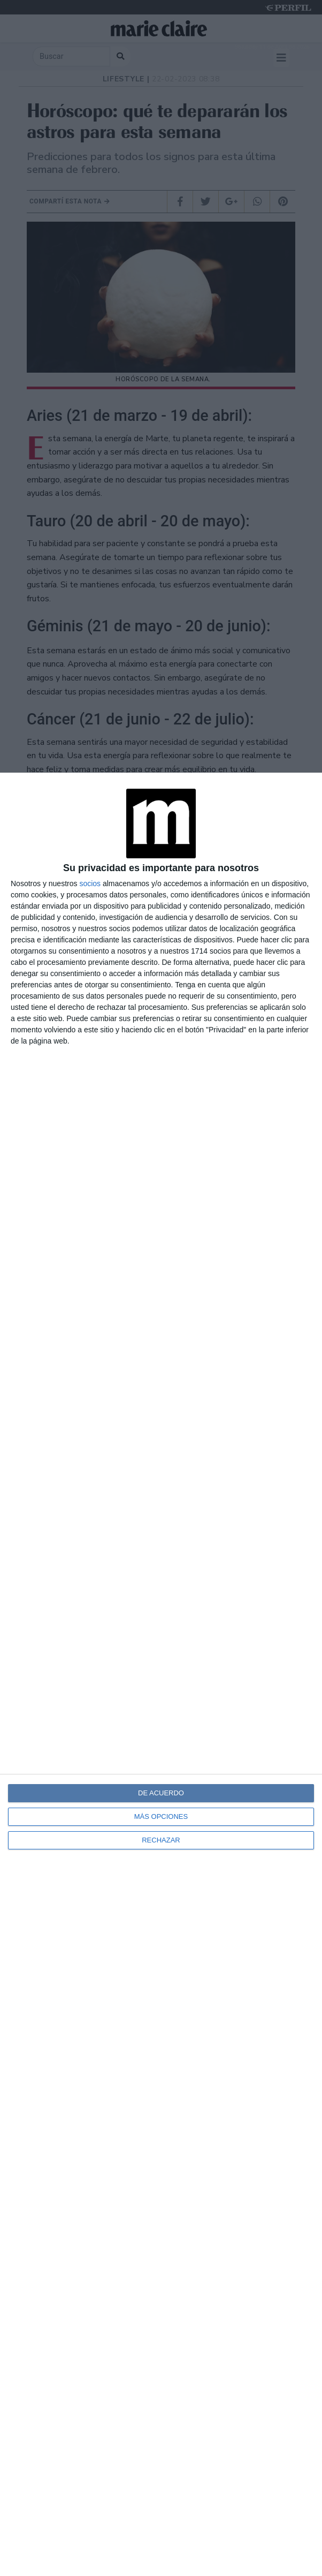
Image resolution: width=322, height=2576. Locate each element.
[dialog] (161, 1674)
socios (90, 883)
